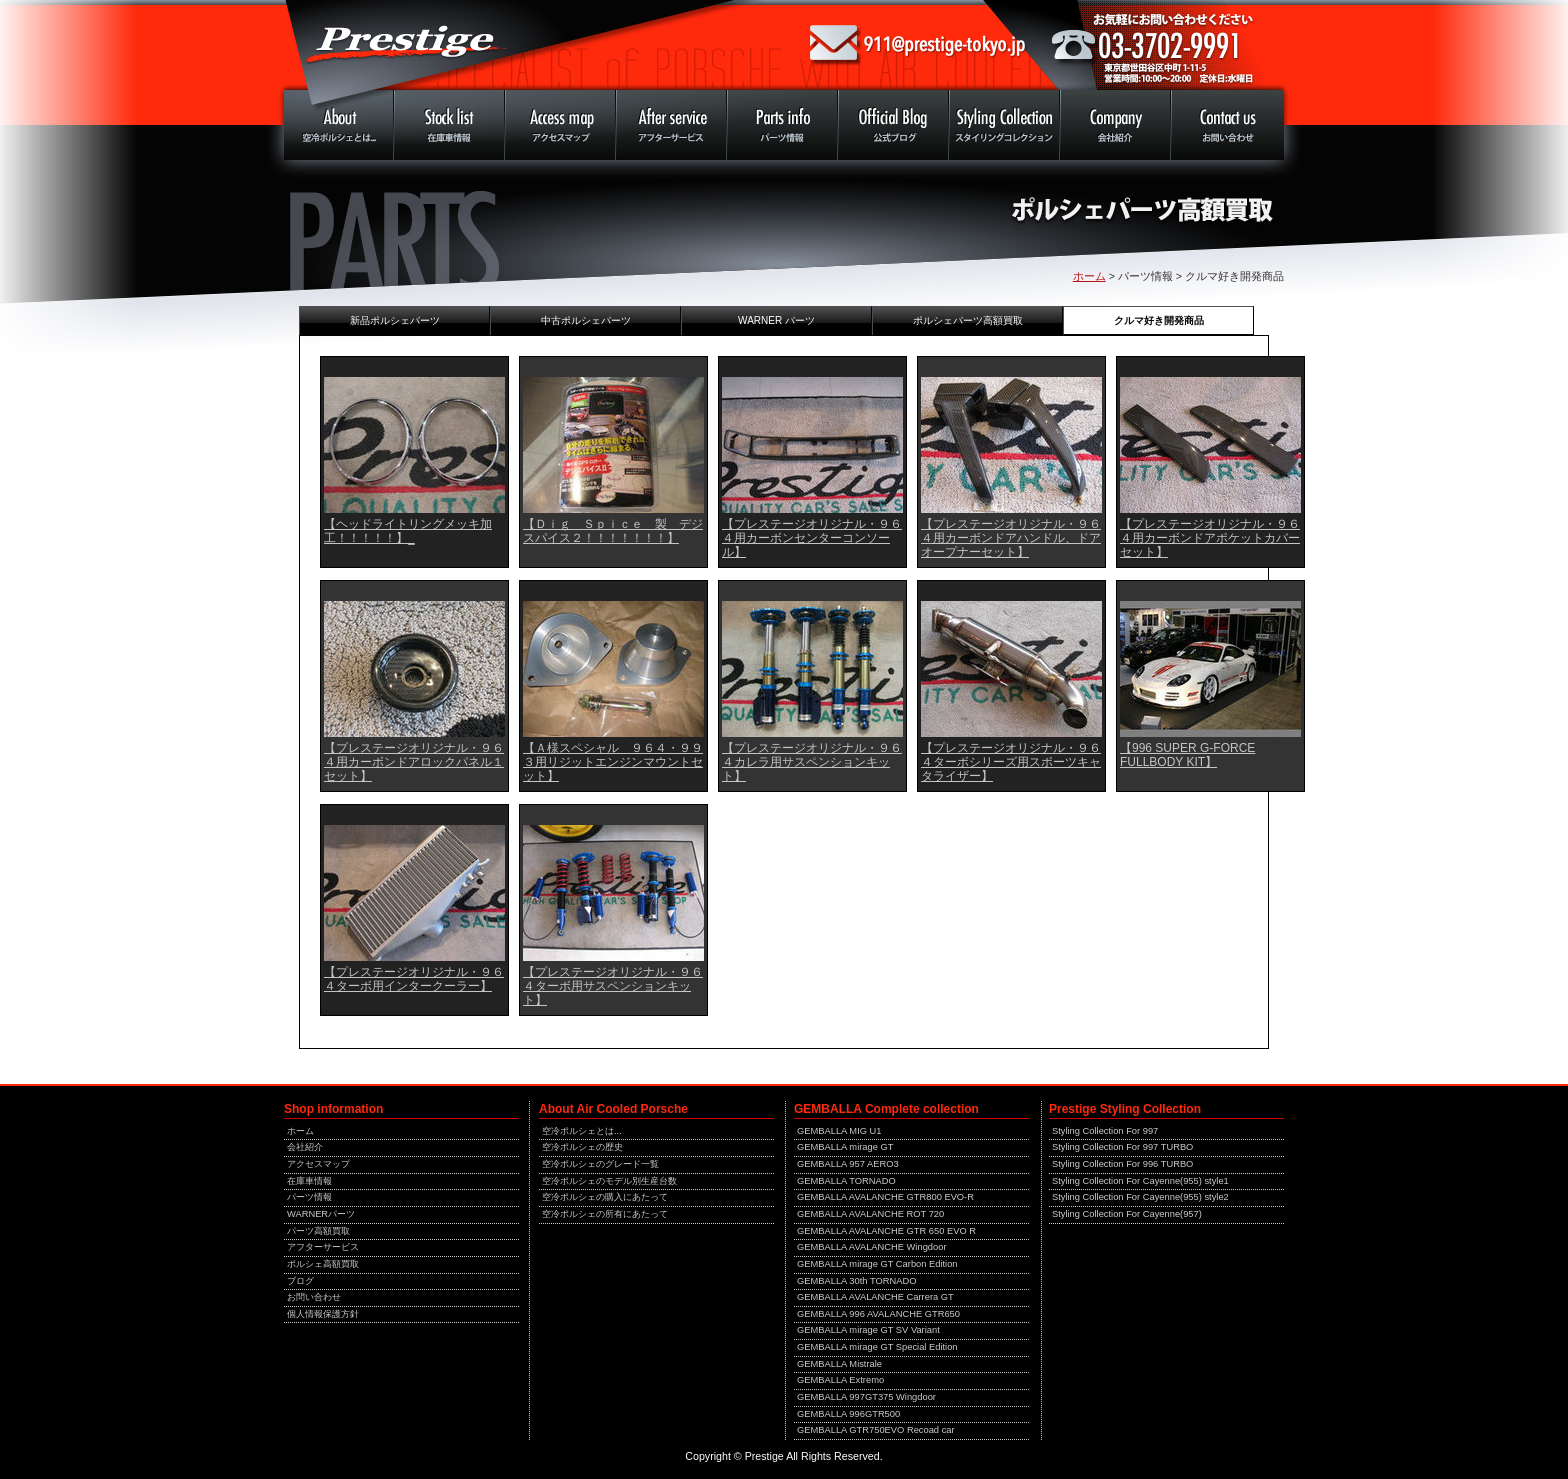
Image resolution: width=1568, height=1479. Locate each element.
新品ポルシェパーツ (395, 320)
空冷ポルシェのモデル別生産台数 (609, 1181)
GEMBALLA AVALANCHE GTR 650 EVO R (886, 1231)
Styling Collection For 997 (1105, 1131)
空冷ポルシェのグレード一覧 (600, 1164)
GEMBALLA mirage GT (845, 1147)
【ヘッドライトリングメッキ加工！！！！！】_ (408, 531)
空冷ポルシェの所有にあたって (605, 1214)
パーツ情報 (309, 1197)
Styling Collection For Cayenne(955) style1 (1140, 1181)
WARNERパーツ (321, 1214)
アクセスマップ (318, 1164)
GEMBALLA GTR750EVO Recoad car (876, 1430)
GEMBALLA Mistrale (839, 1364)
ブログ (300, 1281)
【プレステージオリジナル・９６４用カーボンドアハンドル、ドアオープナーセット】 (1011, 538)
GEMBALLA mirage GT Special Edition (877, 1347)
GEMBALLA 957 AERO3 (848, 1164)
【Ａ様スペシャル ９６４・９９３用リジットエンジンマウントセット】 (613, 762)
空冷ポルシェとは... (582, 1131)
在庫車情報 (309, 1181)
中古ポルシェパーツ (586, 320)
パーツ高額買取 (318, 1231)
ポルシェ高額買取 (323, 1264)
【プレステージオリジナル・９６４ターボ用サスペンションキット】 (613, 986)
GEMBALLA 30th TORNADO (856, 1281)
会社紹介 (305, 1147)
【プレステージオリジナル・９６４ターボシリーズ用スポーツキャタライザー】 (1011, 762)
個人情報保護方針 (323, 1314)
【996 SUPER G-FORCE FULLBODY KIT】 (1187, 755)
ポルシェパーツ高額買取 (968, 320)
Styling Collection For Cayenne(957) (1127, 1214)
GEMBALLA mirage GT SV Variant (868, 1330)
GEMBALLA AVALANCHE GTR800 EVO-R (885, 1197)
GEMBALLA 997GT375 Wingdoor (866, 1397)
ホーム (1089, 276)
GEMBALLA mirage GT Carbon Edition (877, 1264)
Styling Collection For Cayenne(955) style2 (1140, 1197)
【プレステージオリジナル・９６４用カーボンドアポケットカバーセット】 (1210, 538)
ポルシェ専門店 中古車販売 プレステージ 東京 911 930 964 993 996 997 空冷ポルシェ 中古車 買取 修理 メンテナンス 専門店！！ (534, 45)
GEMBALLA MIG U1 (839, 1131)
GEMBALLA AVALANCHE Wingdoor (872, 1247)
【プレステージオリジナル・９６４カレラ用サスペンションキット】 (812, 762)
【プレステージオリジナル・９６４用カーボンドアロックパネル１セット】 (414, 762)
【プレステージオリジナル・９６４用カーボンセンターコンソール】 (812, 538)
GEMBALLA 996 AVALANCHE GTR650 (878, 1314)
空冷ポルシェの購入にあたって (605, 1197)
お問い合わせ (314, 1297)
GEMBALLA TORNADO (846, 1181)
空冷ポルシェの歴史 (582, 1147)
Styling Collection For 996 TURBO (1122, 1164)
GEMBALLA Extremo (840, 1380)
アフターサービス (323, 1247)
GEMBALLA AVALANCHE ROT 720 (870, 1214)
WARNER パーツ (776, 320)
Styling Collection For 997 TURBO (1122, 1147)
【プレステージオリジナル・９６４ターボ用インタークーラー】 (414, 979)
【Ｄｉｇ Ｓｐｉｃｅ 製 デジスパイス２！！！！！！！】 (613, 531)
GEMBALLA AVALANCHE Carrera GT (875, 1297)
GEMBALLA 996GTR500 (848, 1414)
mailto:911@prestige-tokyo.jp (918, 45)
